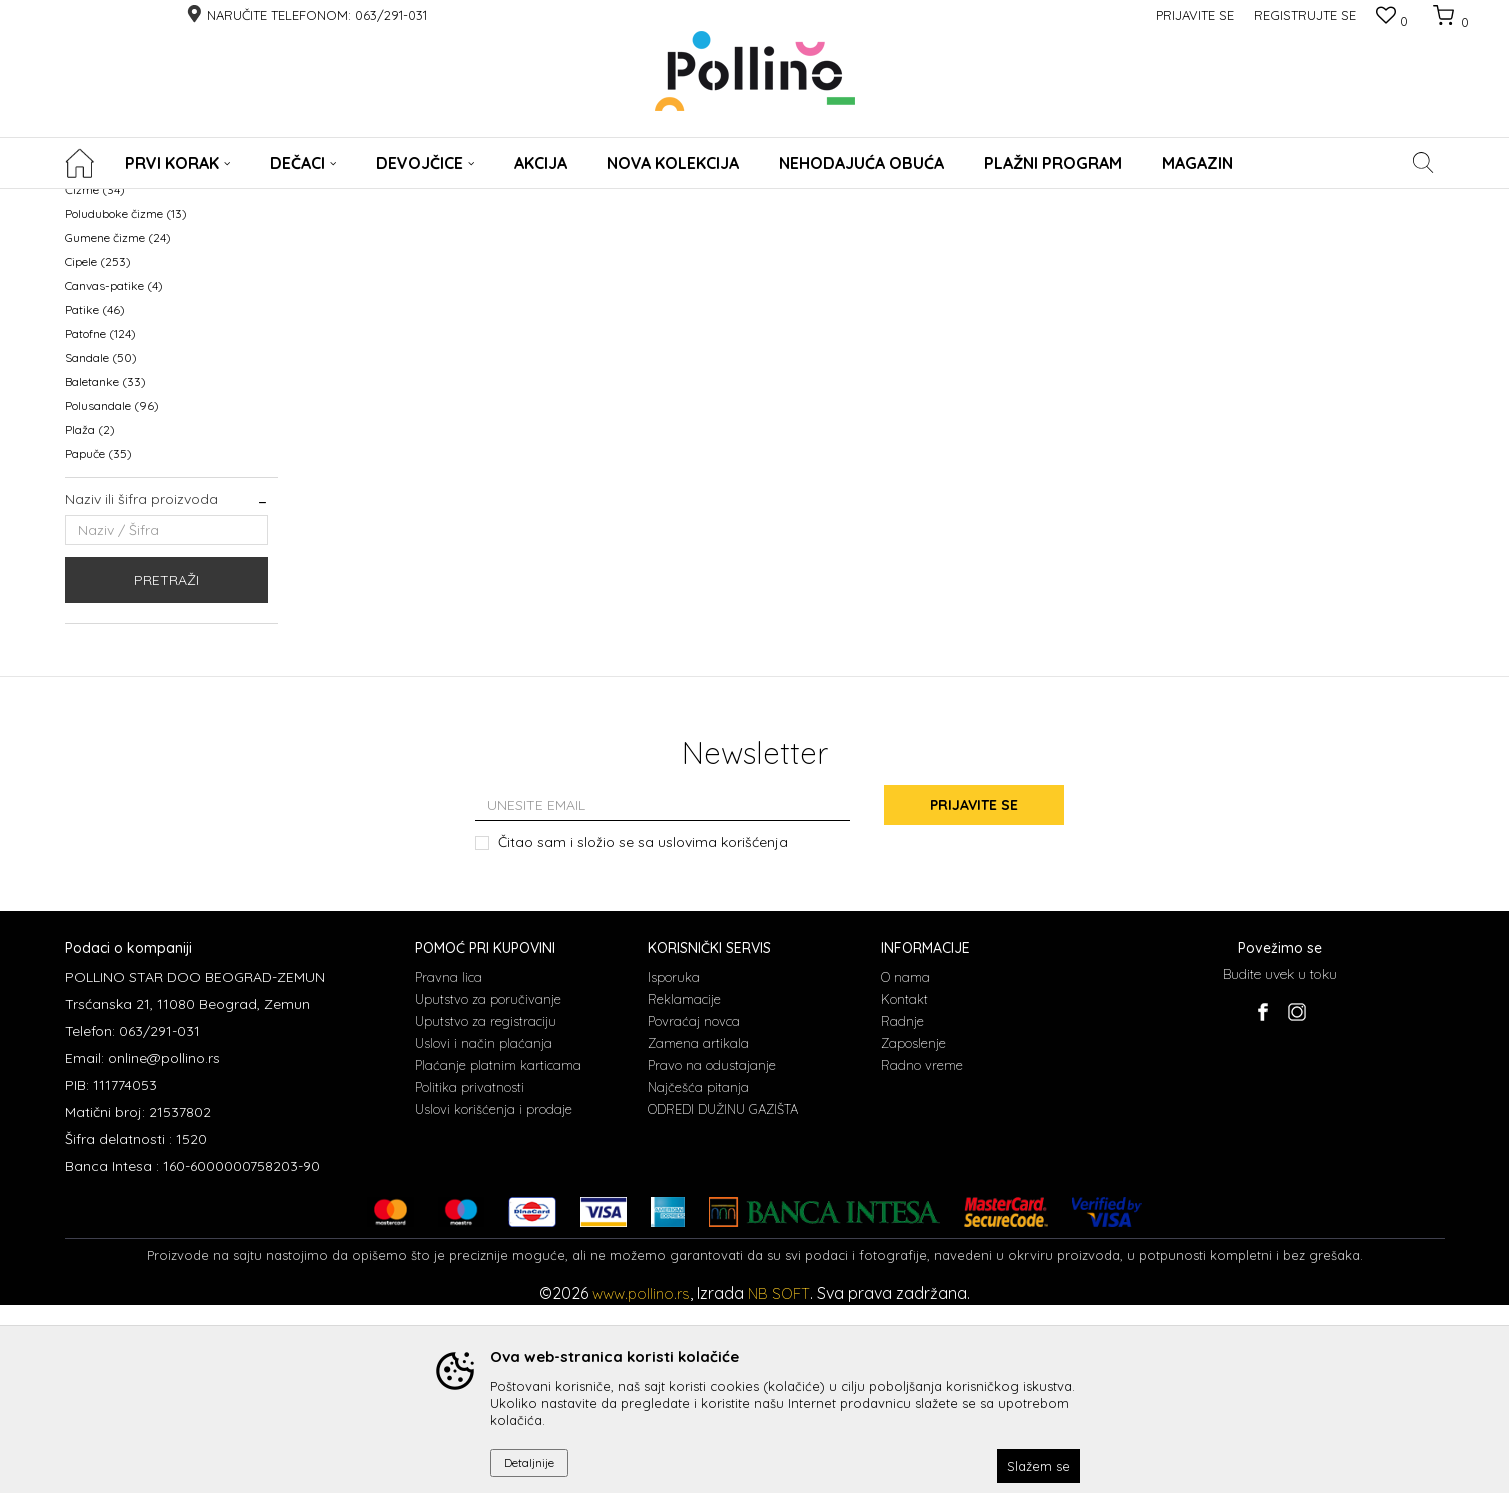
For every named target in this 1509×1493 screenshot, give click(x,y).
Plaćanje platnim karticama (498, 1253)
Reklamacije (684, 1187)
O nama (905, 1165)
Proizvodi (152, 201)
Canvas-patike (114, 474)
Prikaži (1235, 234)
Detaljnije (529, 1462)
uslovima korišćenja (723, 1030)
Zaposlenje (913, 1231)
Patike (95, 498)
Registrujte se (1305, 15)
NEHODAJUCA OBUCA (139, 282)
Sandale (101, 546)
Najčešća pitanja (698, 1275)
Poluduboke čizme (126, 402)
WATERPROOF (116, 306)
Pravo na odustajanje (712, 1253)
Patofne (100, 522)
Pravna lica (448, 1165)
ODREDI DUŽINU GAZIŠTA (723, 1297)
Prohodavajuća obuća (133, 354)
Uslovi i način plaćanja (483, 1231)
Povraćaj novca (694, 1209)
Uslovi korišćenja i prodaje (493, 1297)
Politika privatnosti (469, 1275)
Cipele (98, 450)
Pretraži (166, 769)
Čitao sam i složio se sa (643, 1030)
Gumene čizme (118, 426)
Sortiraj (946, 234)
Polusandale (112, 594)
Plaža (90, 618)
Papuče (98, 642)
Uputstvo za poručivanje (488, 1187)
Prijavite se (974, 994)
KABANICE (102, 330)
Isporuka (674, 1165)
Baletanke (105, 570)
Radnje (902, 1209)
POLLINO (88, 201)
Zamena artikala (698, 1231)
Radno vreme (922, 1253)
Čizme (95, 378)
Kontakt (904, 1187)
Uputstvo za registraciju (485, 1209)
